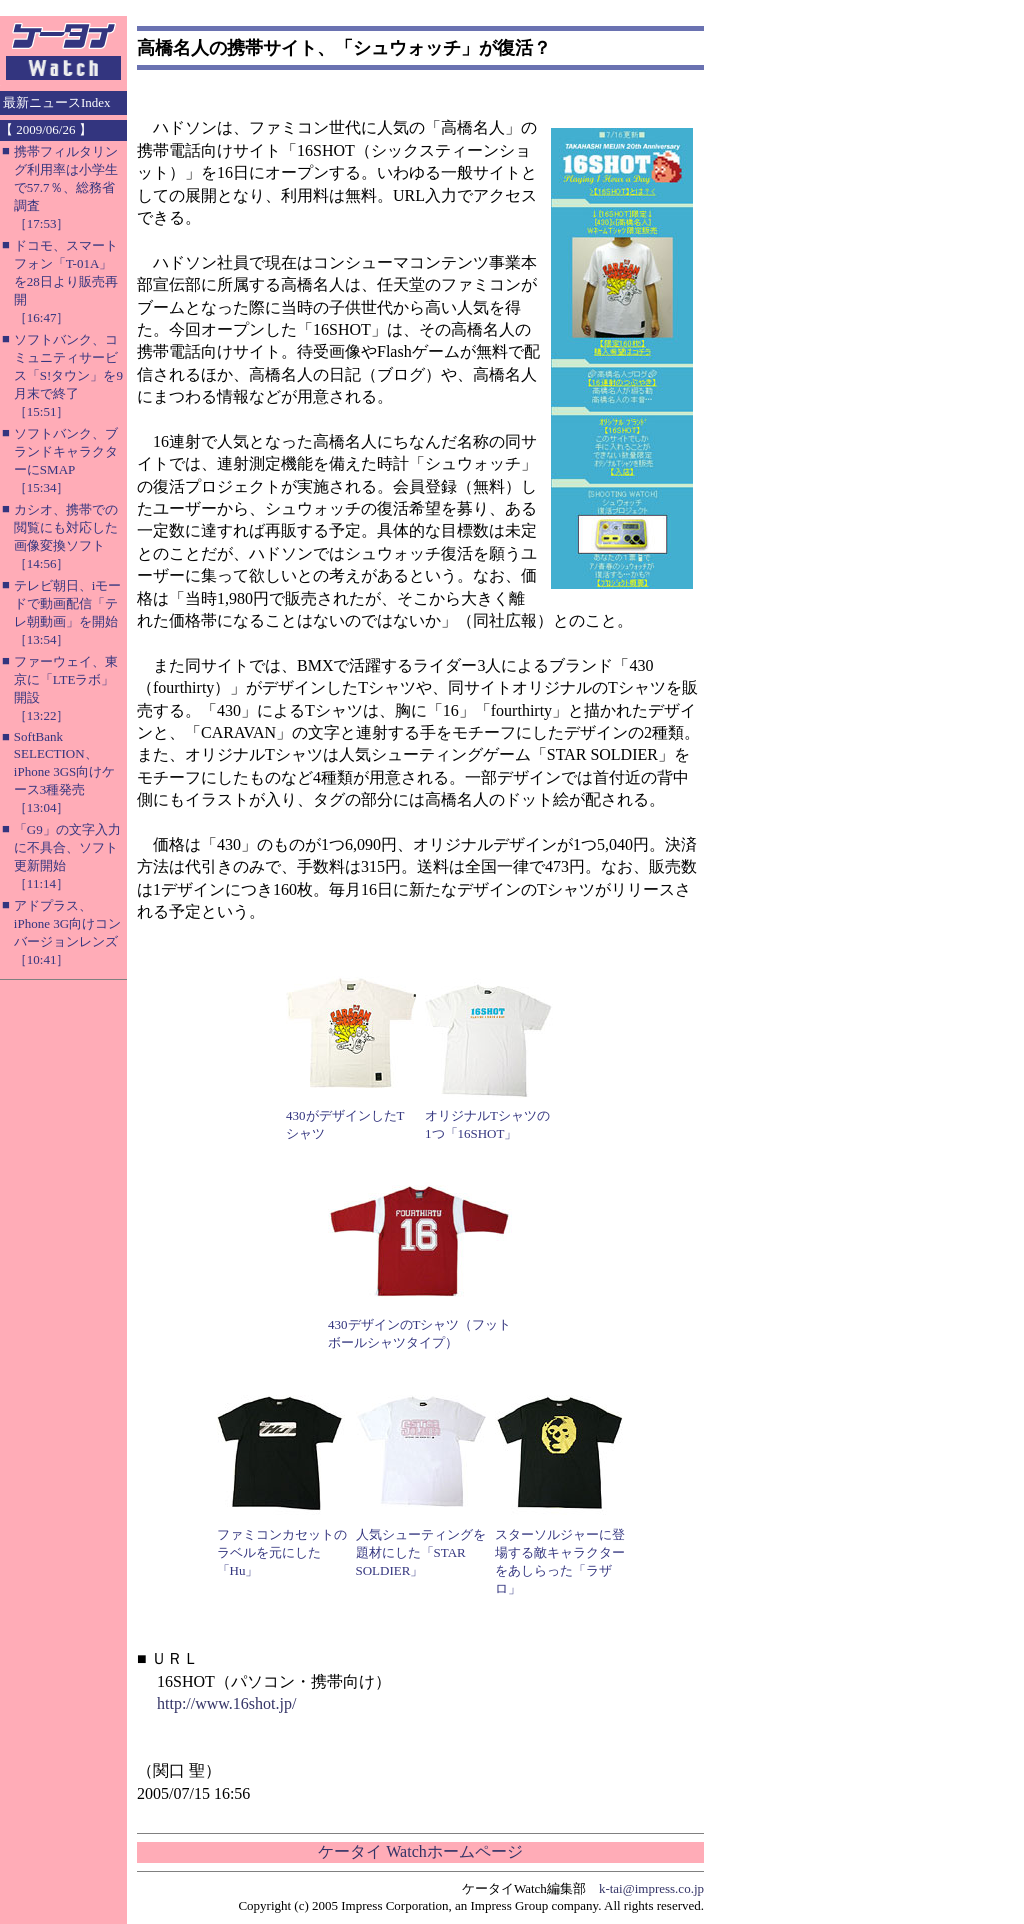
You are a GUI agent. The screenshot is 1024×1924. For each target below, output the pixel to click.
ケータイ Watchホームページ (420, 1851)
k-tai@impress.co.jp (651, 1888)
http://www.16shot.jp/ (226, 1703)
